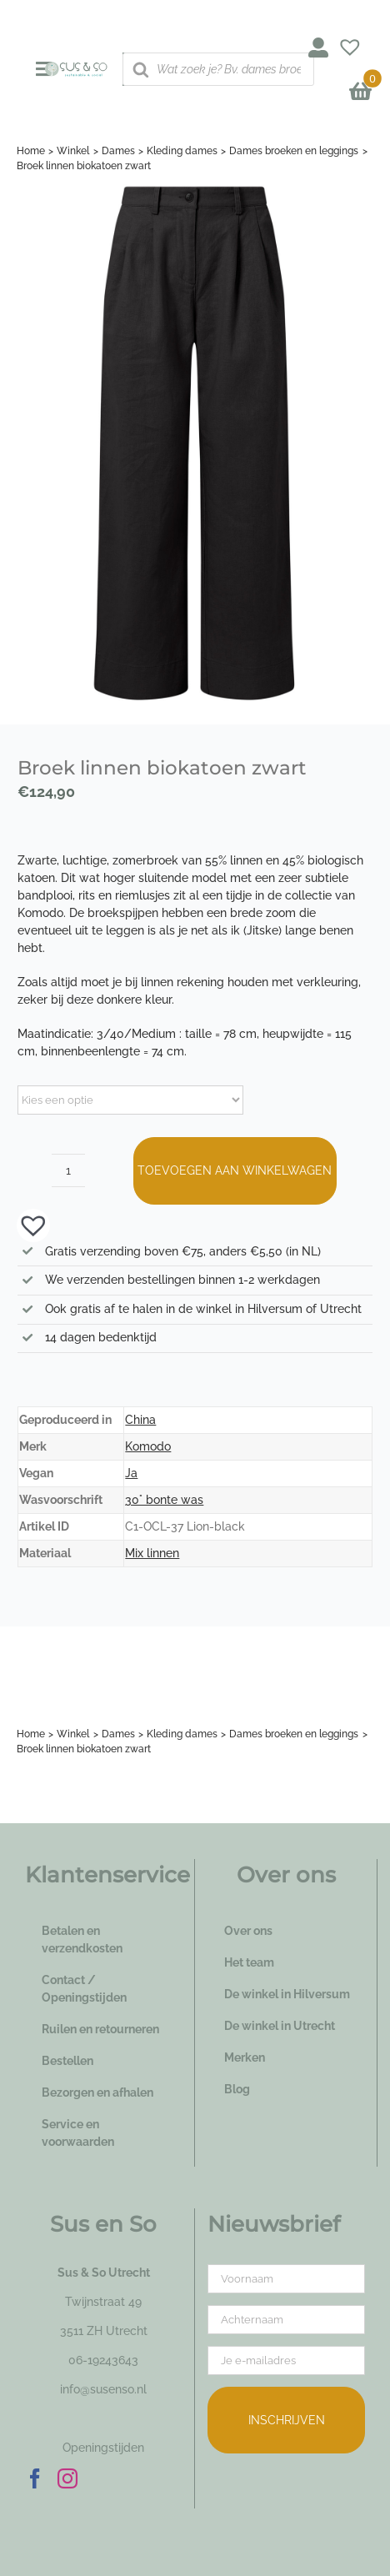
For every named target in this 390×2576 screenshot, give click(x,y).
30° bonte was (164, 1499)
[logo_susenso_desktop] (76, 67)
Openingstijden (103, 2447)
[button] (25, 1224)
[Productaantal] (68, 1170)
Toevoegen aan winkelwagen (235, 1170)
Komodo (148, 1446)
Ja (131, 1473)
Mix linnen (152, 1553)
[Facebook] (35, 2478)
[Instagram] (68, 2478)
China (140, 1419)
